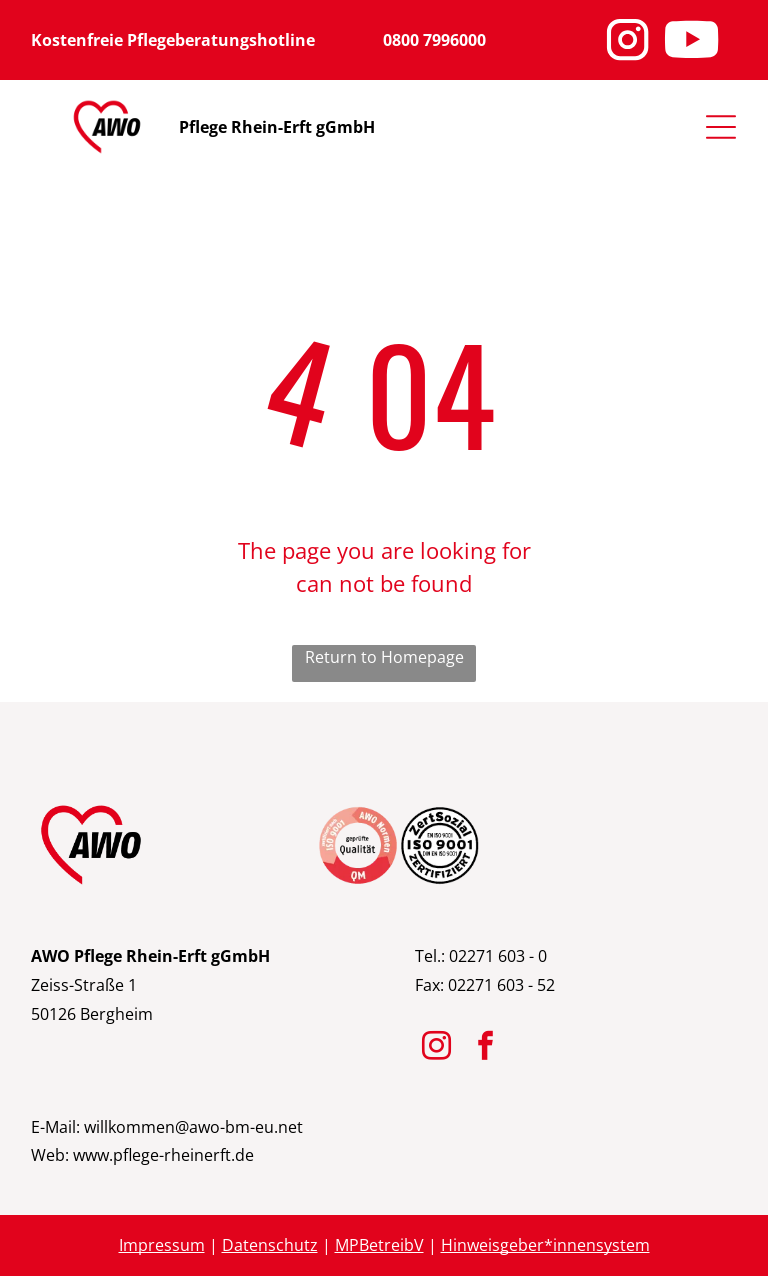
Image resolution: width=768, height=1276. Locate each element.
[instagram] (437, 1048)
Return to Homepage (384, 657)
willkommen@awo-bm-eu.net (193, 1127)
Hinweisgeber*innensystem (545, 1245)
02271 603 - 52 (501, 985)
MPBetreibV (379, 1245)
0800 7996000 (434, 40)
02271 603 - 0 (498, 956)
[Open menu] (721, 127)
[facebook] (486, 1048)
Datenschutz (270, 1245)
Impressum (162, 1245)
